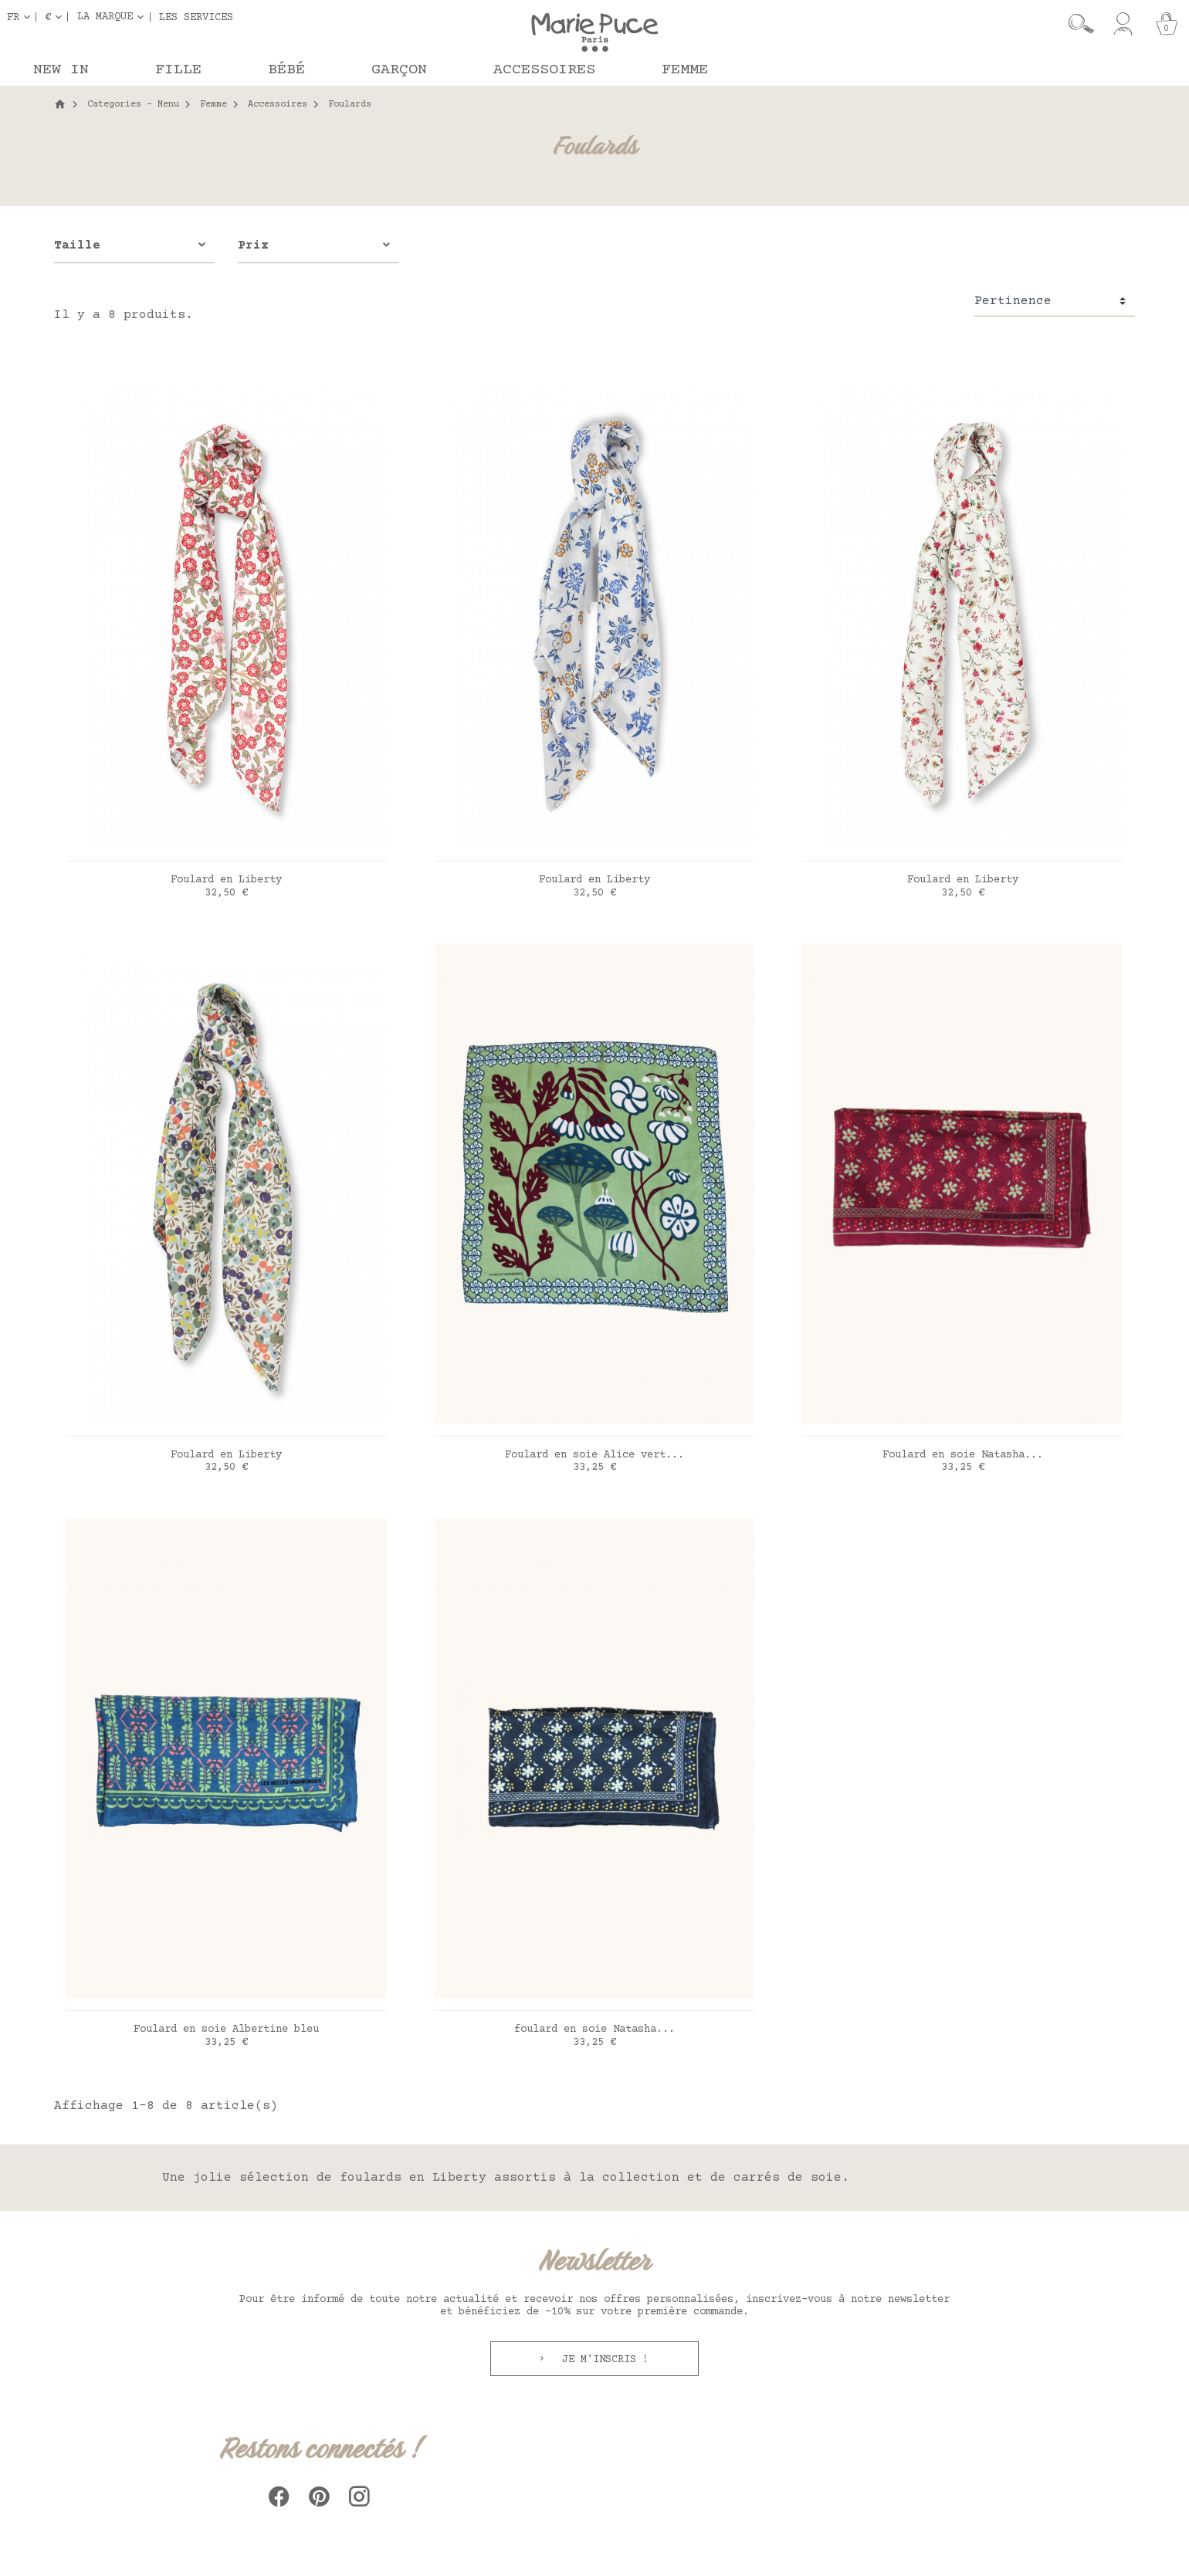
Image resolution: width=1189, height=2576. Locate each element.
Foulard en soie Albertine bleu (226, 2029)
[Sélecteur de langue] (21, 17)
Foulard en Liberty (226, 880)
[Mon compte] (1123, 24)
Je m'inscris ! (602, 2360)
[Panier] (1166, 24)
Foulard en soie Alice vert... (594, 1455)
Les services (196, 17)
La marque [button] (105, 17)
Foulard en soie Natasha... (962, 1455)
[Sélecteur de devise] (56, 17)
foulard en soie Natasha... (594, 2029)
